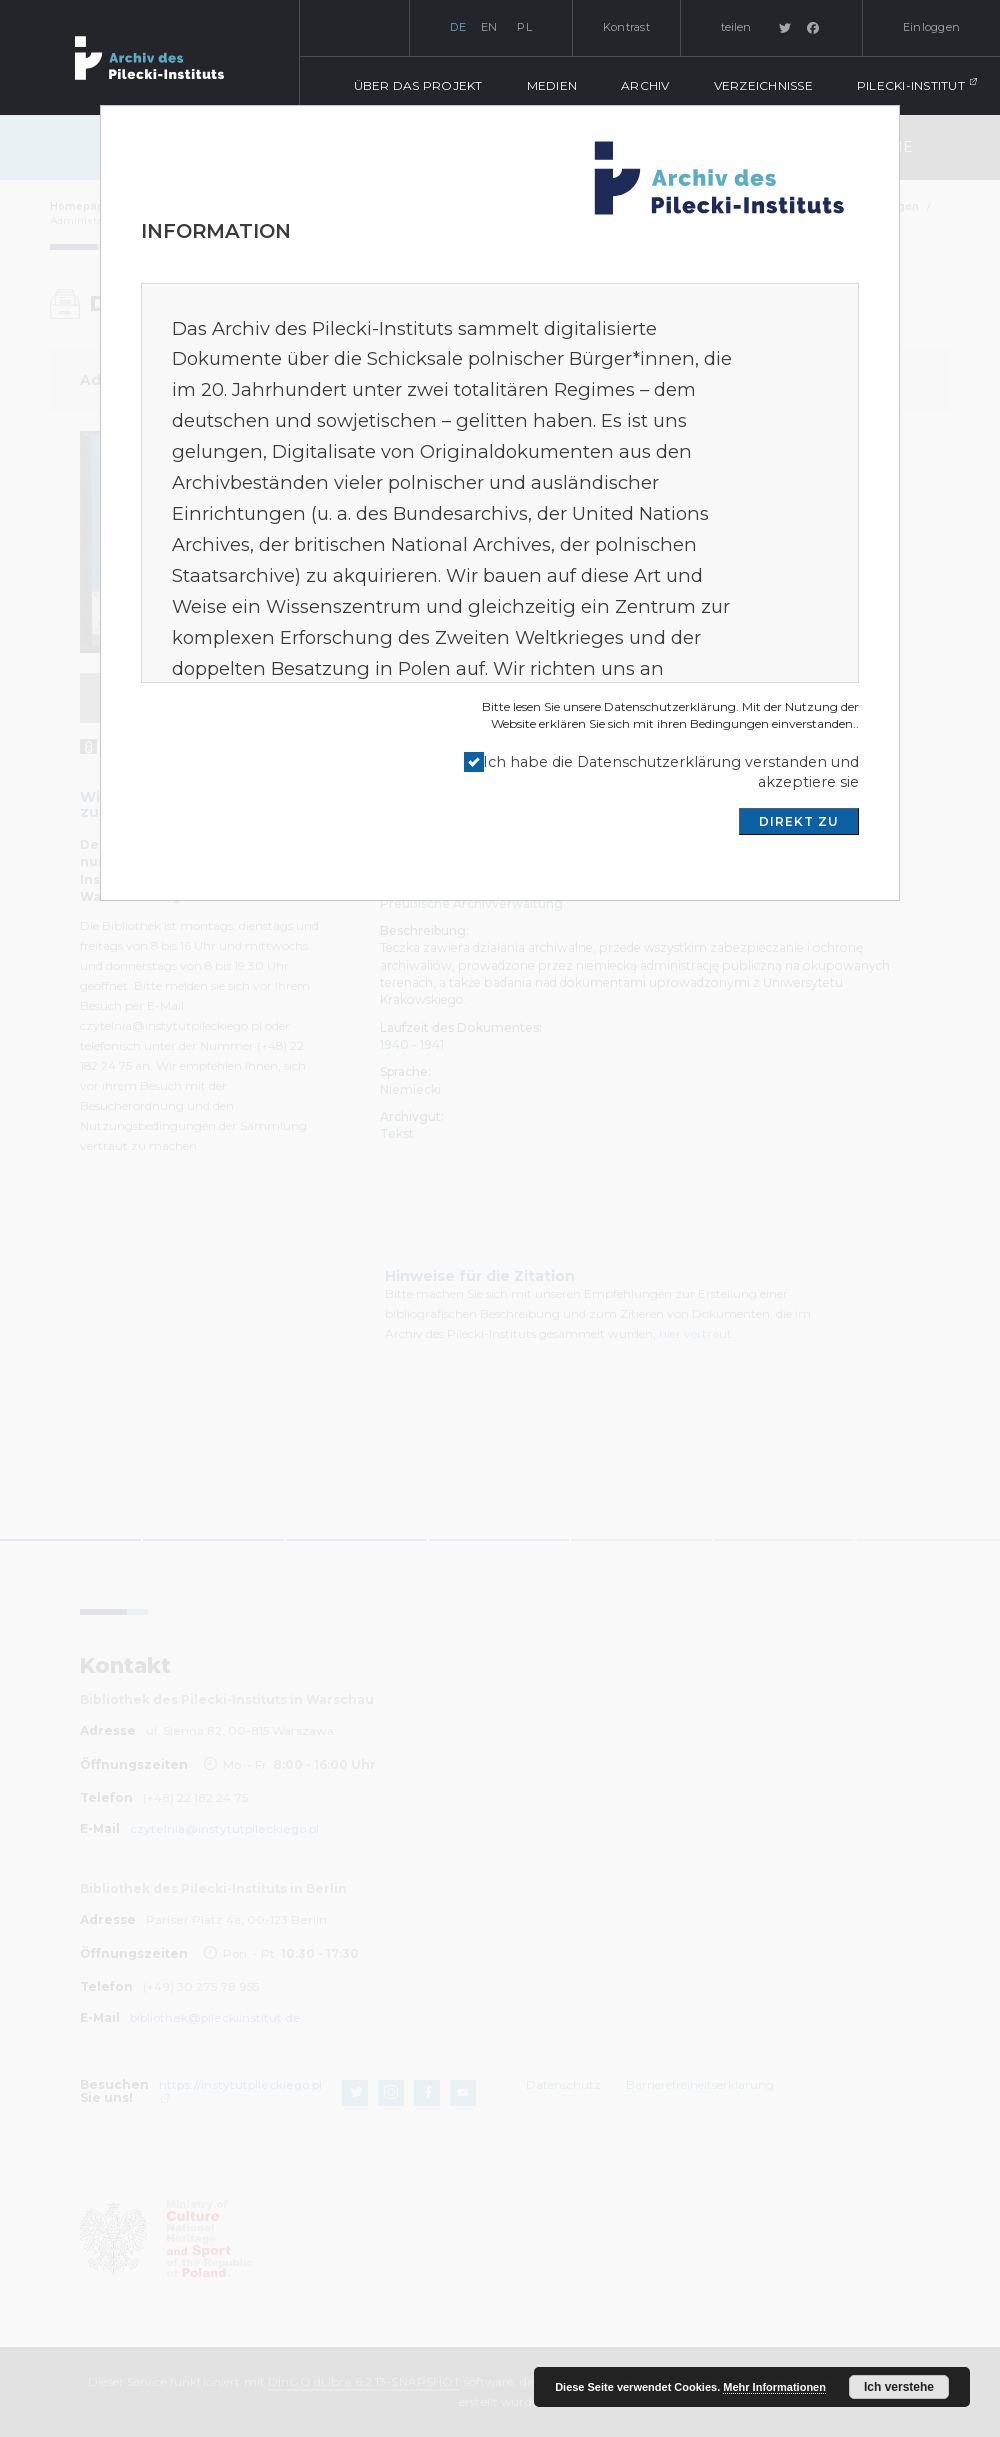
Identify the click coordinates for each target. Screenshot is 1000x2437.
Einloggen (931, 27)
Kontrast (626, 27)
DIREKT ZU (799, 821)
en (489, 27)
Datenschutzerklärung (670, 706)
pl (524, 27)
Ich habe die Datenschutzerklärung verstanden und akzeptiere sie (671, 772)
